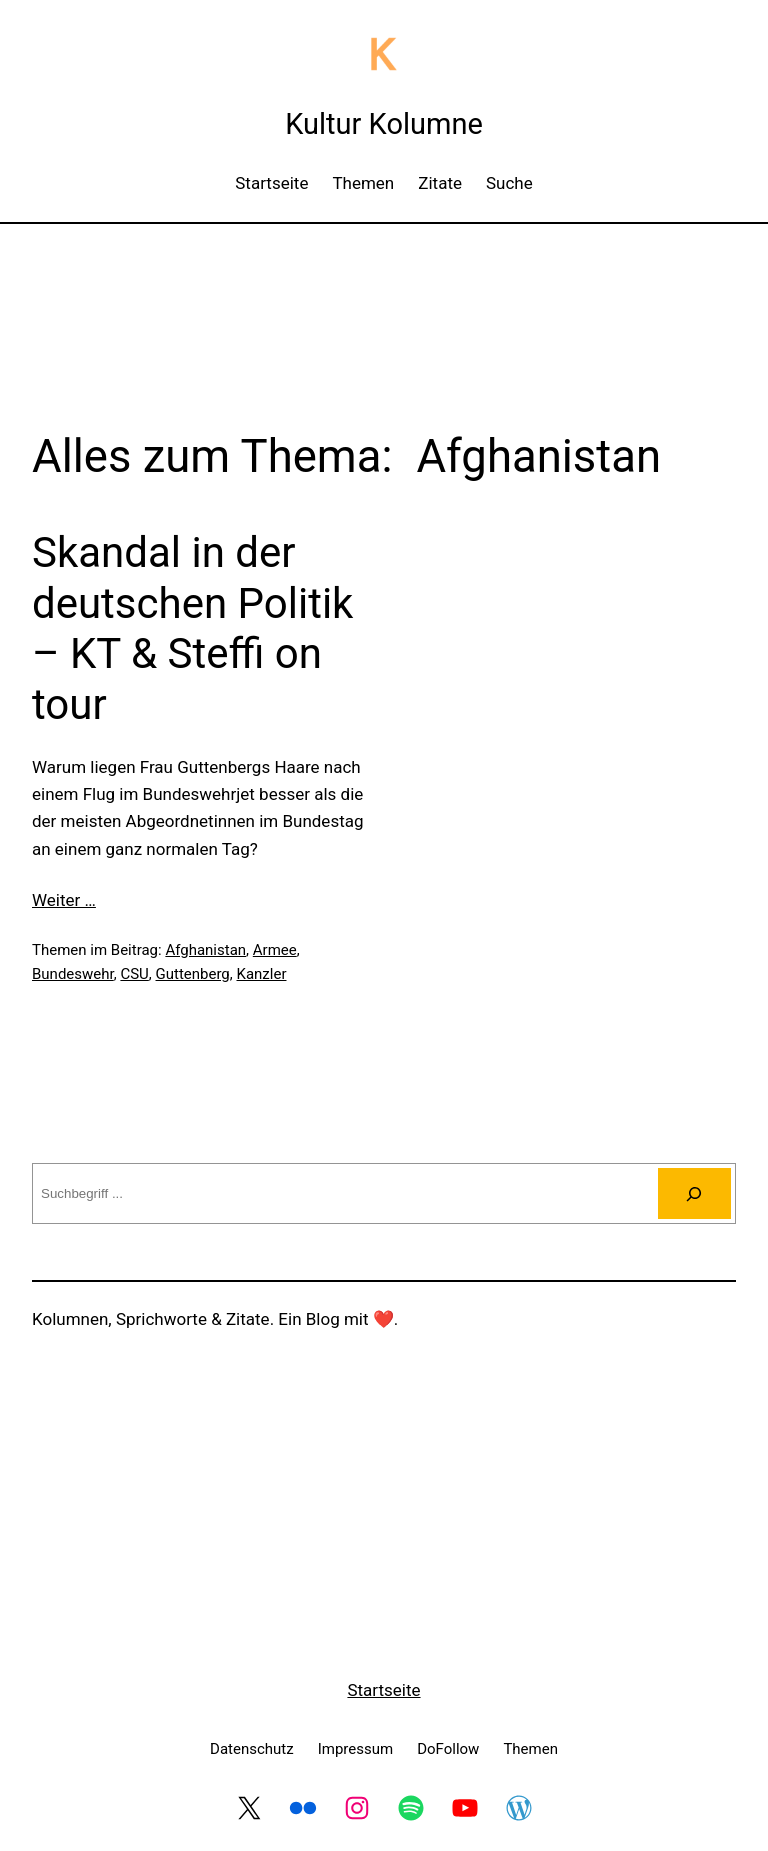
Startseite (383, 1690)
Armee (275, 950)
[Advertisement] (384, 293)
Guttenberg (193, 974)
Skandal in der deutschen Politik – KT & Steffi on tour (192, 628)
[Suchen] (694, 1193)
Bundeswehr (73, 974)
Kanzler (262, 974)
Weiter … (64, 900)
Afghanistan (205, 950)
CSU (134, 974)
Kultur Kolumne (384, 124)
